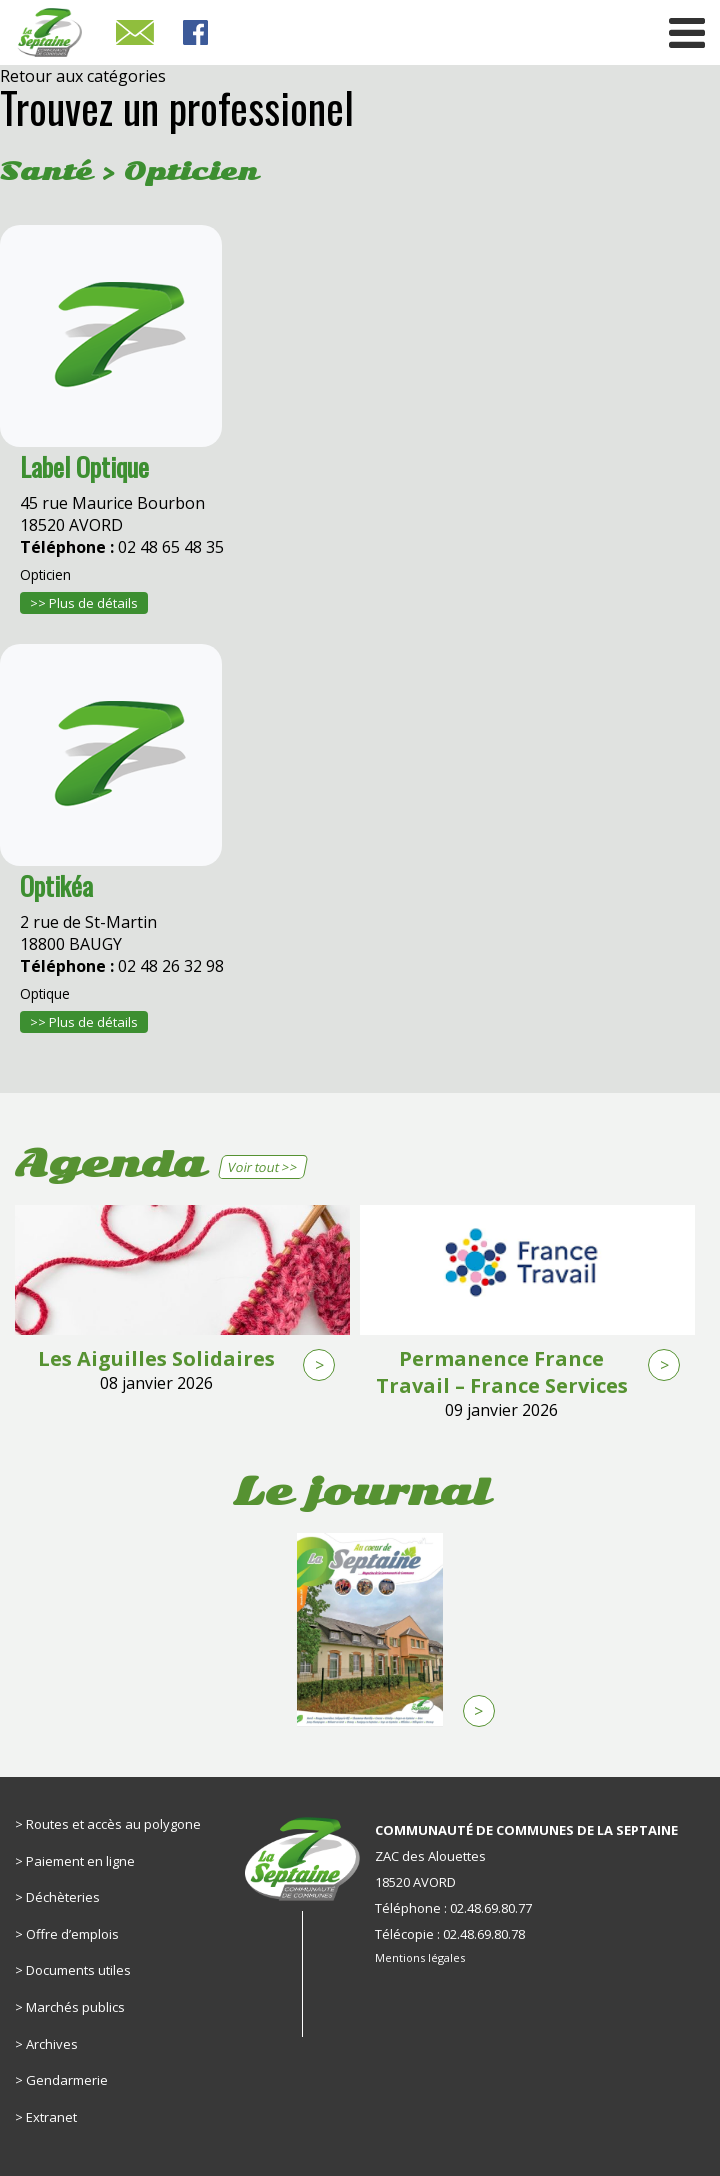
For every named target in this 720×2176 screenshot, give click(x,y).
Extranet (51, 2117)
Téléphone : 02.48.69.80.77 (453, 1908)
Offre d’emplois (72, 1934)
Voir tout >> (262, 1167)
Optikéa (56, 885)
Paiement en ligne (80, 1861)
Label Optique (84, 466)
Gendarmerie (67, 2080)
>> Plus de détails (84, 603)
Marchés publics (75, 2007)
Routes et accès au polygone (113, 1824)
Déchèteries (63, 1897)
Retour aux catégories (83, 76)
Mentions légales (420, 1957)
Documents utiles (78, 1970)
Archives (52, 2044)
